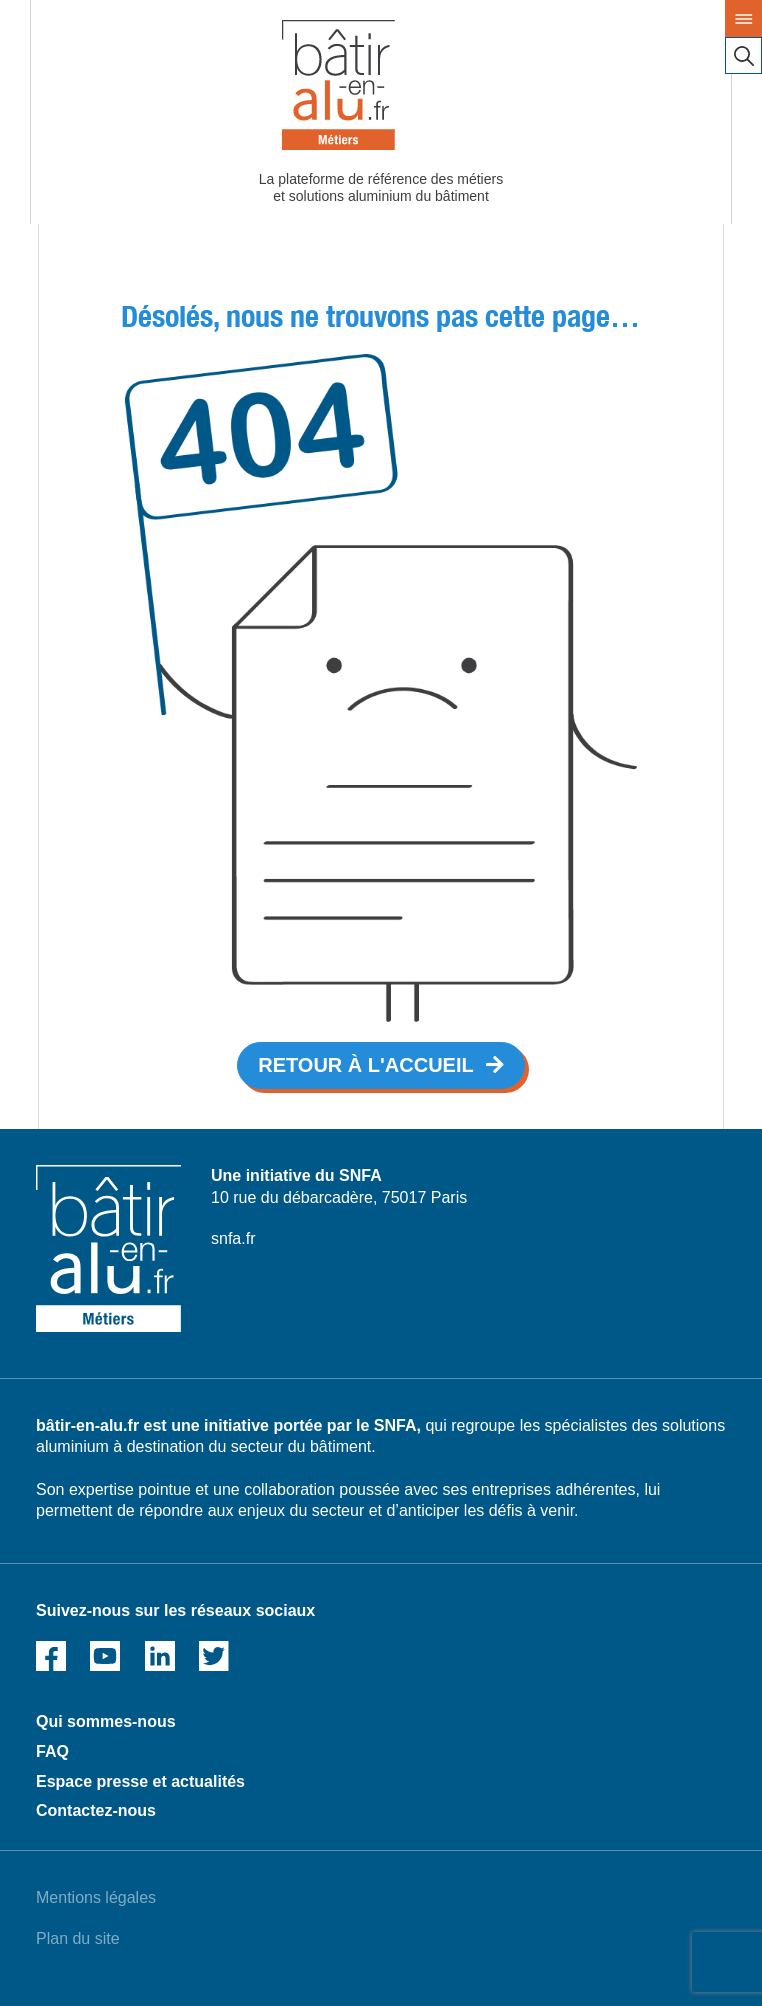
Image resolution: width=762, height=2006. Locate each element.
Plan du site (78, 1938)
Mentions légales (96, 1897)
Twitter (214, 1656)
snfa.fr (233, 1238)
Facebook (51, 1656)
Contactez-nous (96, 1810)
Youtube (105, 1656)
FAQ (52, 1751)
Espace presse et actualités (140, 1781)
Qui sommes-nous (106, 1721)
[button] (381, 1065)
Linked (160, 1656)
